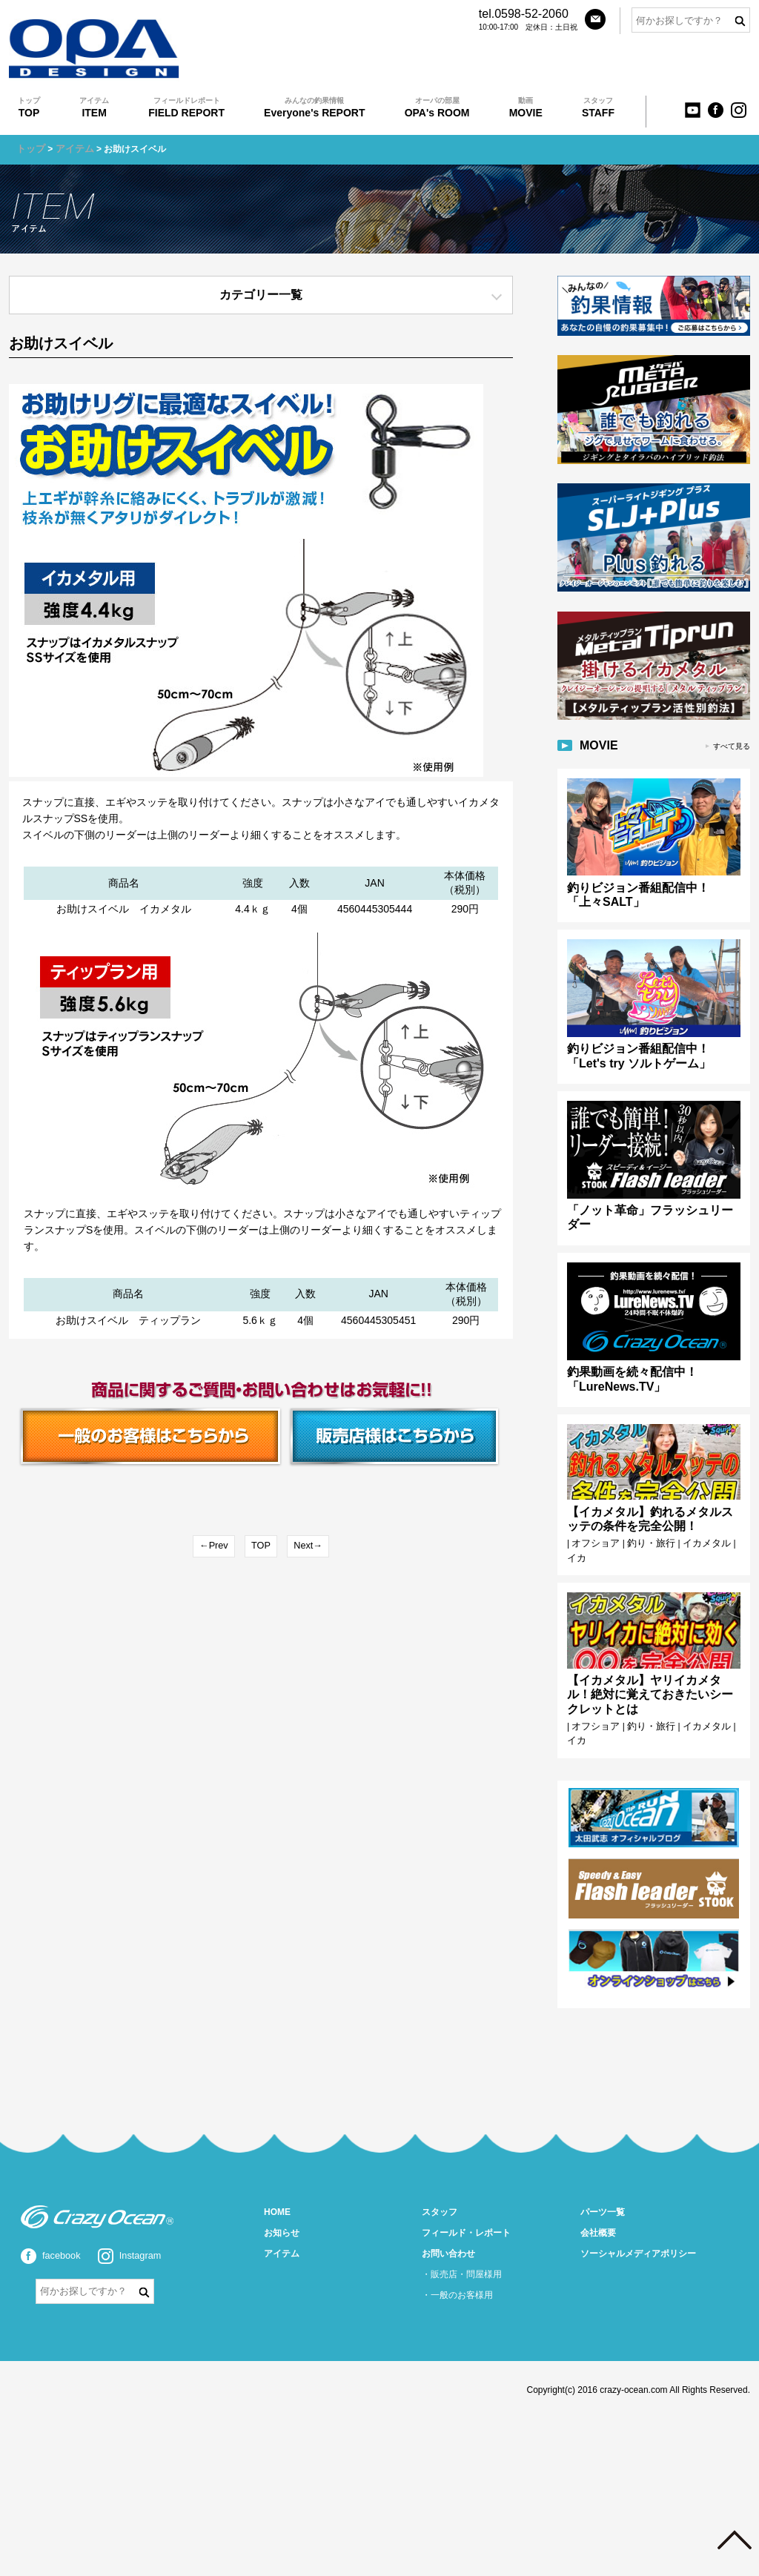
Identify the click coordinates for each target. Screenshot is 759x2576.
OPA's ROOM (437, 107)
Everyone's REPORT (314, 107)
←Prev (215, 1545)
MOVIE (526, 107)
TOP (29, 107)
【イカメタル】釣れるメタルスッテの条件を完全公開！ (650, 1499)
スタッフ (439, 2179)
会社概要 (598, 2200)
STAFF (598, 107)
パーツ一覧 (602, 2179)
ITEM (94, 107)
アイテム (71, 149)
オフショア (593, 1522)
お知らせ (281, 2200)
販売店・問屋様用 (466, 2241)
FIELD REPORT (186, 107)
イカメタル (697, 1522)
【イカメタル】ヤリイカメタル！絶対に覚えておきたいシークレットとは (650, 1668)
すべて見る (731, 740)
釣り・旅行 (645, 1522)
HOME (277, 2179)
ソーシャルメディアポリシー (638, 2221)
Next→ (307, 1545)
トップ (29, 149)
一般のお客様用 (462, 2262)
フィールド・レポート (466, 2200)
